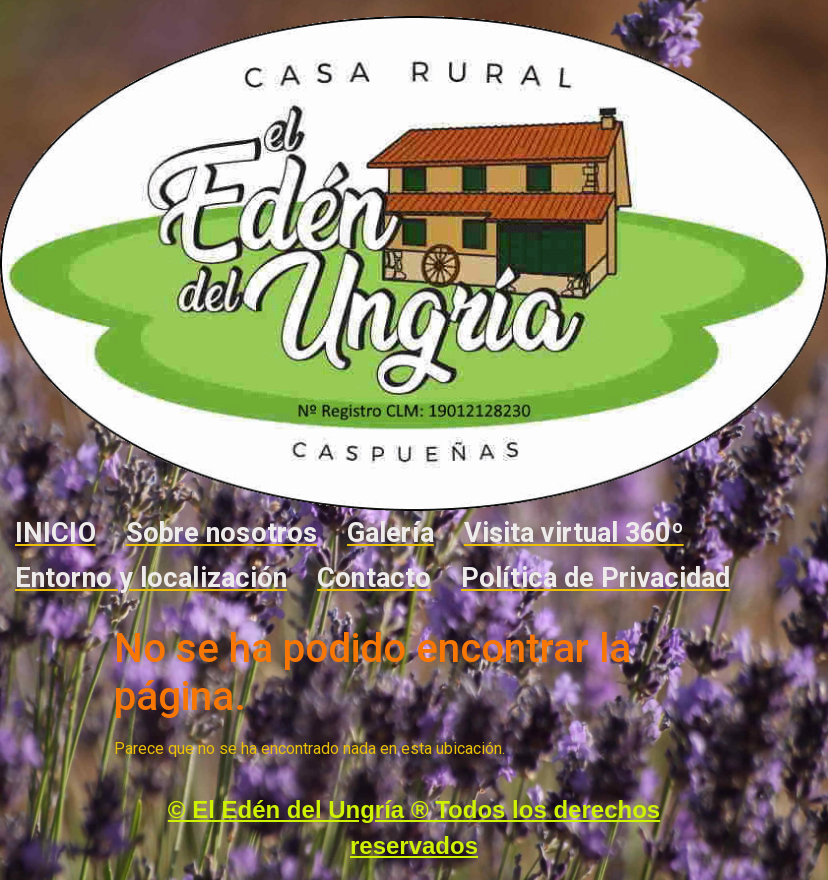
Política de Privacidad (595, 578)
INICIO (55, 533)
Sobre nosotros (221, 533)
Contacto (374, 578)
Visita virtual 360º (574, 533)
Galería (390, 533)
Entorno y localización (151, 578)
